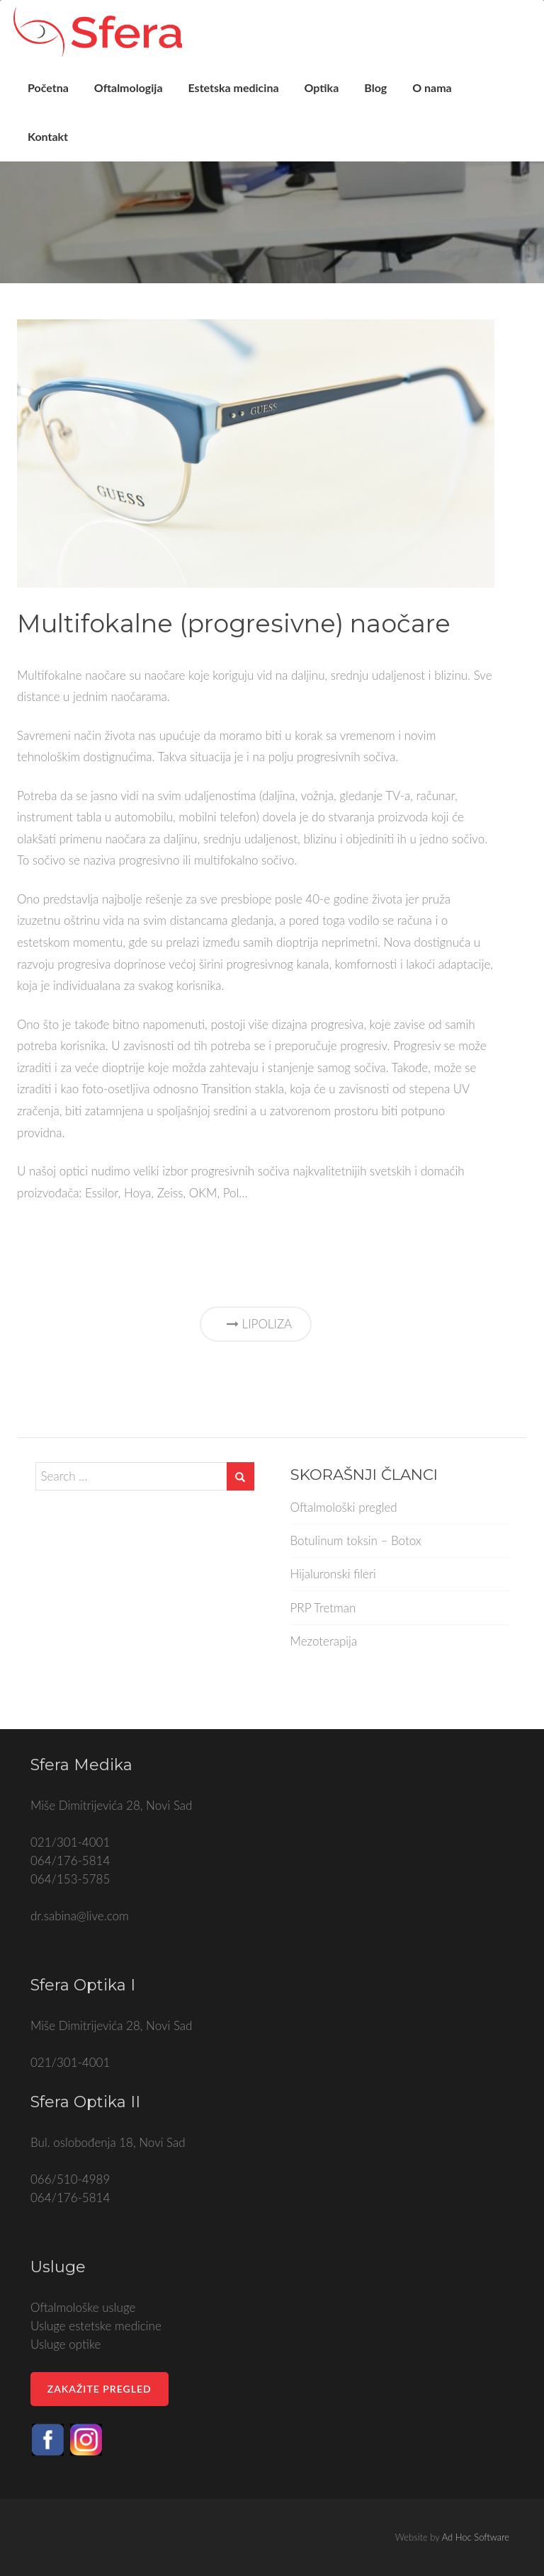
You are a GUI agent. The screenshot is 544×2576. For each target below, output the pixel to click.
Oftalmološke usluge (82, 2307)
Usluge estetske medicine (96, 2325)
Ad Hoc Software (475, 2537)
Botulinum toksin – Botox (355, 1540)
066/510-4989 (70, 2179)
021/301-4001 (70, 1842)
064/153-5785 (70, 1878)
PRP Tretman (323, 1607)
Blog (386, 94)
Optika (332, 94)
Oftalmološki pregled (343, 1507)
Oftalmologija (139, 94)
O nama (442, 94)
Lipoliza (256, 1323)
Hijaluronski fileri (333, 1573)
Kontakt (58, 157)
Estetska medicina (244, 94)
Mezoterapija (324, 1641)
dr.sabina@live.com (79, 1915)
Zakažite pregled (99, 2389)
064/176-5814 (70, 1860)
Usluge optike (65, 2344)
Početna (58, 94)
